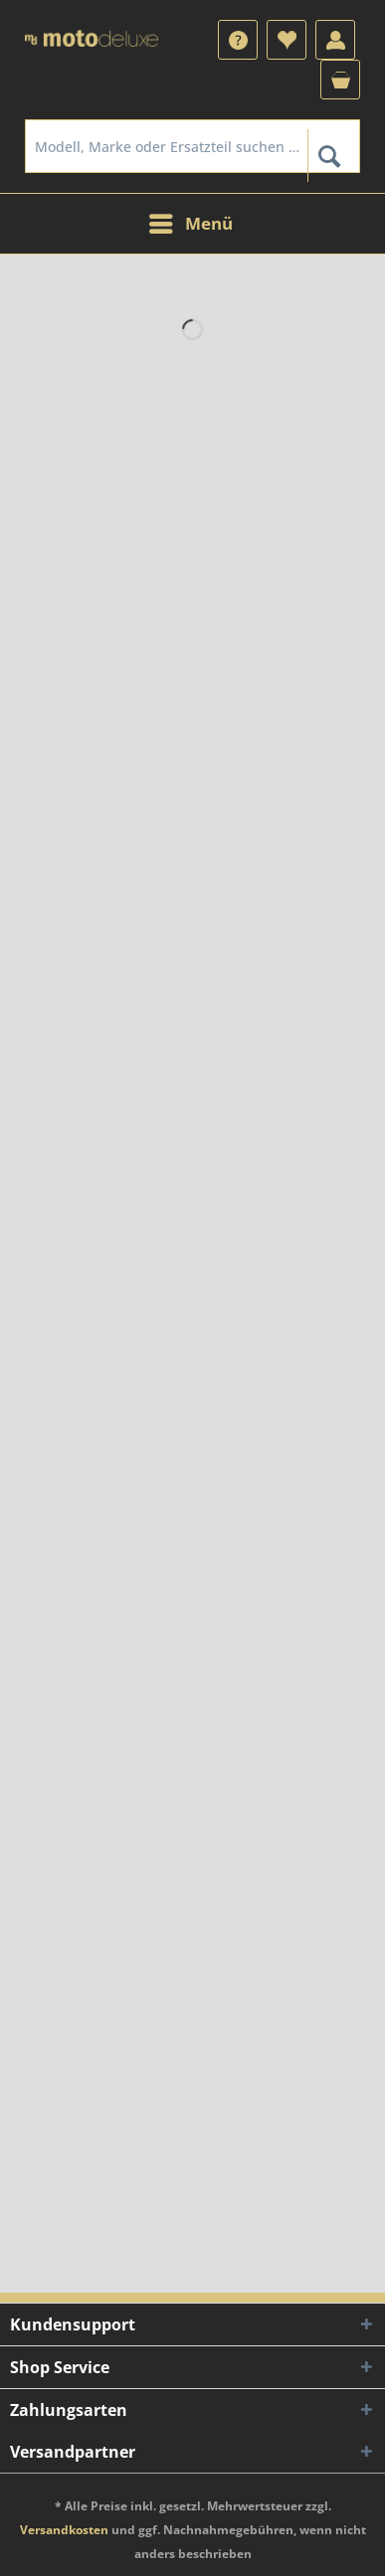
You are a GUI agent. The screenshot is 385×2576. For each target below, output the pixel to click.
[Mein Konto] (335, 40)
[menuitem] (238, 40)
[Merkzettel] (286, 40)
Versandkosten (64, 2529)
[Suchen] (328, 155)
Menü (191, 221)
